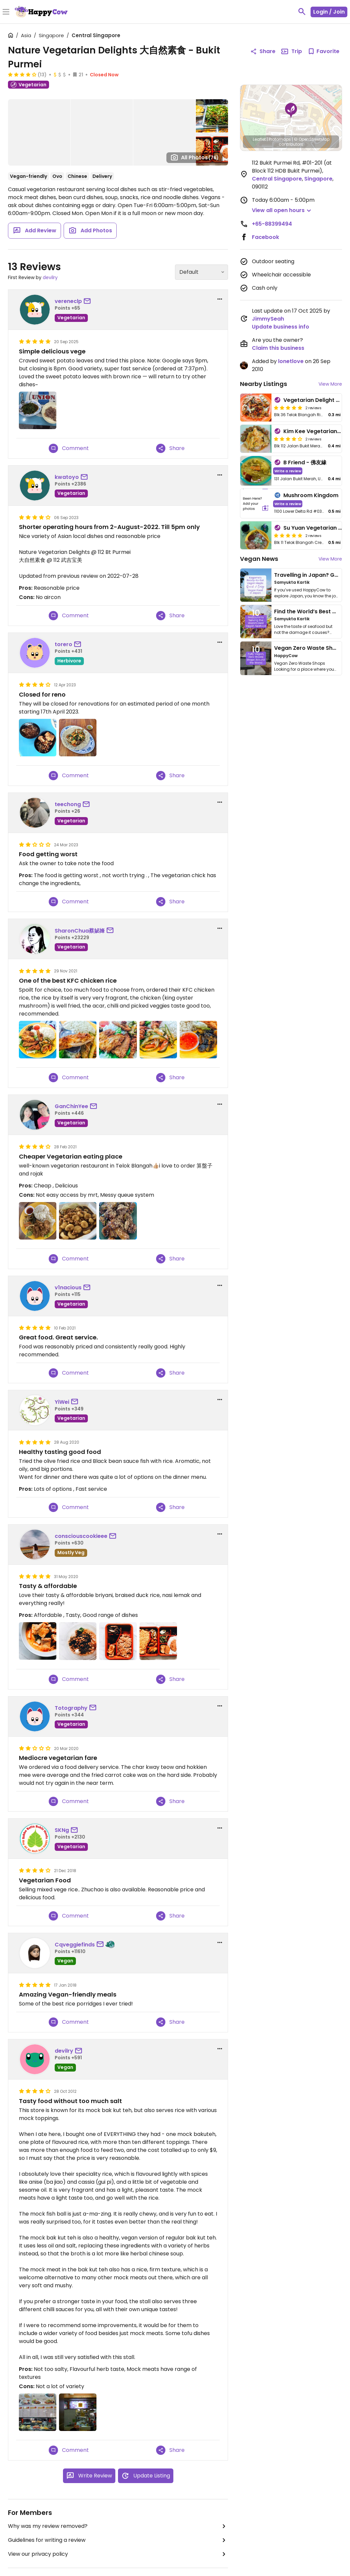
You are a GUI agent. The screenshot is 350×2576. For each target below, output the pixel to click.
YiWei (62, 1402)
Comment (69, 448)
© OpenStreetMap (311, 139)
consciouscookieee (81, 1536)
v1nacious (68, 1287)
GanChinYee (71, 1106)
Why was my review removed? (118, 2526)
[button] (291, 110)
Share (170, 448)
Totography (71, 1708)
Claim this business (278, 348)
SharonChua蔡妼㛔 (80, 931)
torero (63, 644)
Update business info (280, 327)
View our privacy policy (118, 2554)
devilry (50, 277)
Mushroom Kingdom (310, 495)
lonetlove (291, 361)
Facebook (265, 237)
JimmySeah (268, 319)
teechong (68, 804)
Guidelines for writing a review (118, 2540)
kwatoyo (67, 477)
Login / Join (329, 12)
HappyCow (286, 655)
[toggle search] (302, 11)
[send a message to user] (88, 301)
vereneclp (68, 301)
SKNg (62, 1830)
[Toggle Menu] (6, 12)
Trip (291, 51)
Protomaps (280, 139)
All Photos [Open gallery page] (194, 157)
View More (330, 384)
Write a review (287, 470)
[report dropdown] (220, 299)
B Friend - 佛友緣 (304, 462)
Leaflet (259, 139)
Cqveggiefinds (75, 1944)
